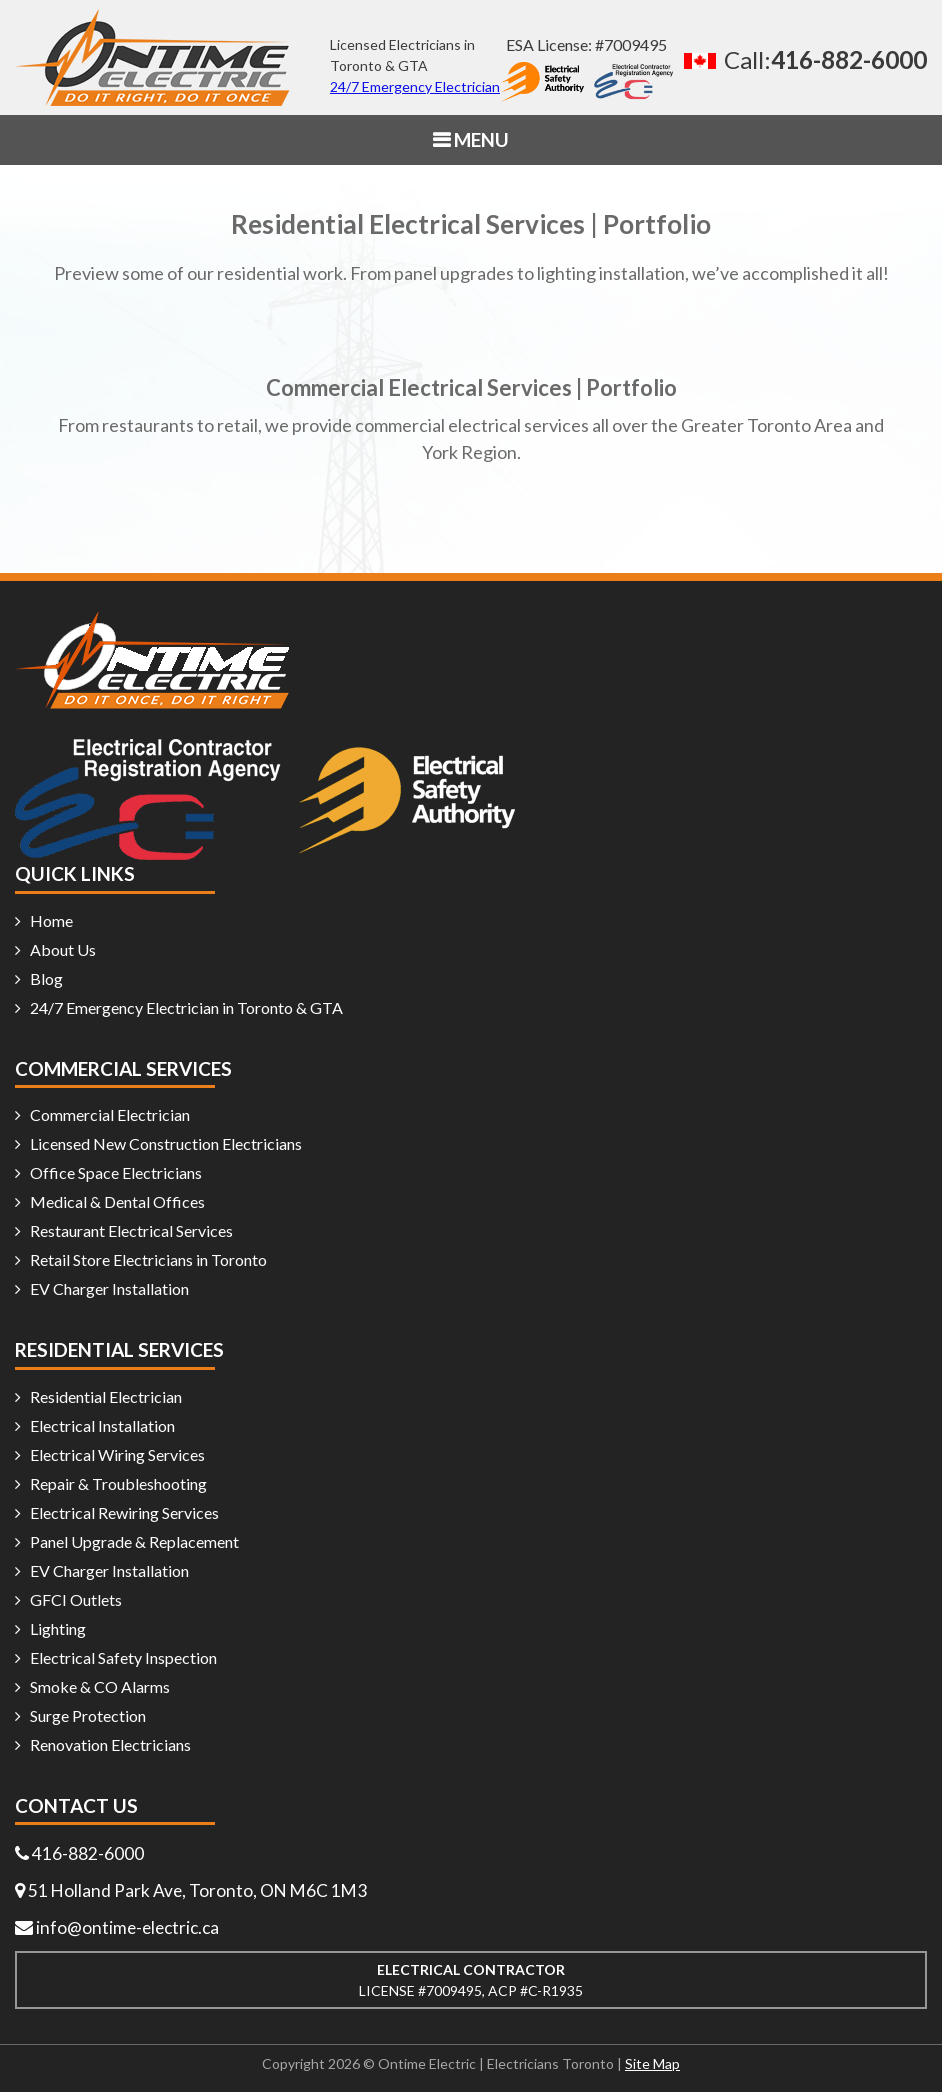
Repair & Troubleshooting (118, 1483)
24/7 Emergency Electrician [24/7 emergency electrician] (415, 86)
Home (51, 920)
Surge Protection (88, 1715)
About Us (63, 949)
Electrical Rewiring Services (124, 1512)
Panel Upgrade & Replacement (134, 1541)
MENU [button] (479, 139)
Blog (46, 978)
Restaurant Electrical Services (131, 1230)
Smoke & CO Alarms (100, 1686)
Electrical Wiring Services (117, 1454)
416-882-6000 (88, 1853)
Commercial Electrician (110, 1114)
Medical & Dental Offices (117, 1201)
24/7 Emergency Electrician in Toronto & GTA (186, 1007)
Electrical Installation (102, 1425)
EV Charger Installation (109, 1288)
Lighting (58, 1628)
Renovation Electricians (110, 1744)
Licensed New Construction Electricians (166, 1143)
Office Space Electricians (116, 1172)
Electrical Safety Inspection (123, 1657)
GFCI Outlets (76, 1599)
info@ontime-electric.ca (130, 1927)
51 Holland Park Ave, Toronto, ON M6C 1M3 (200, 1890)
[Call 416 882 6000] (800, 60)
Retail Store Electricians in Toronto (148, 1259)
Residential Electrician (106, 1396)
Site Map (652, 2063)
